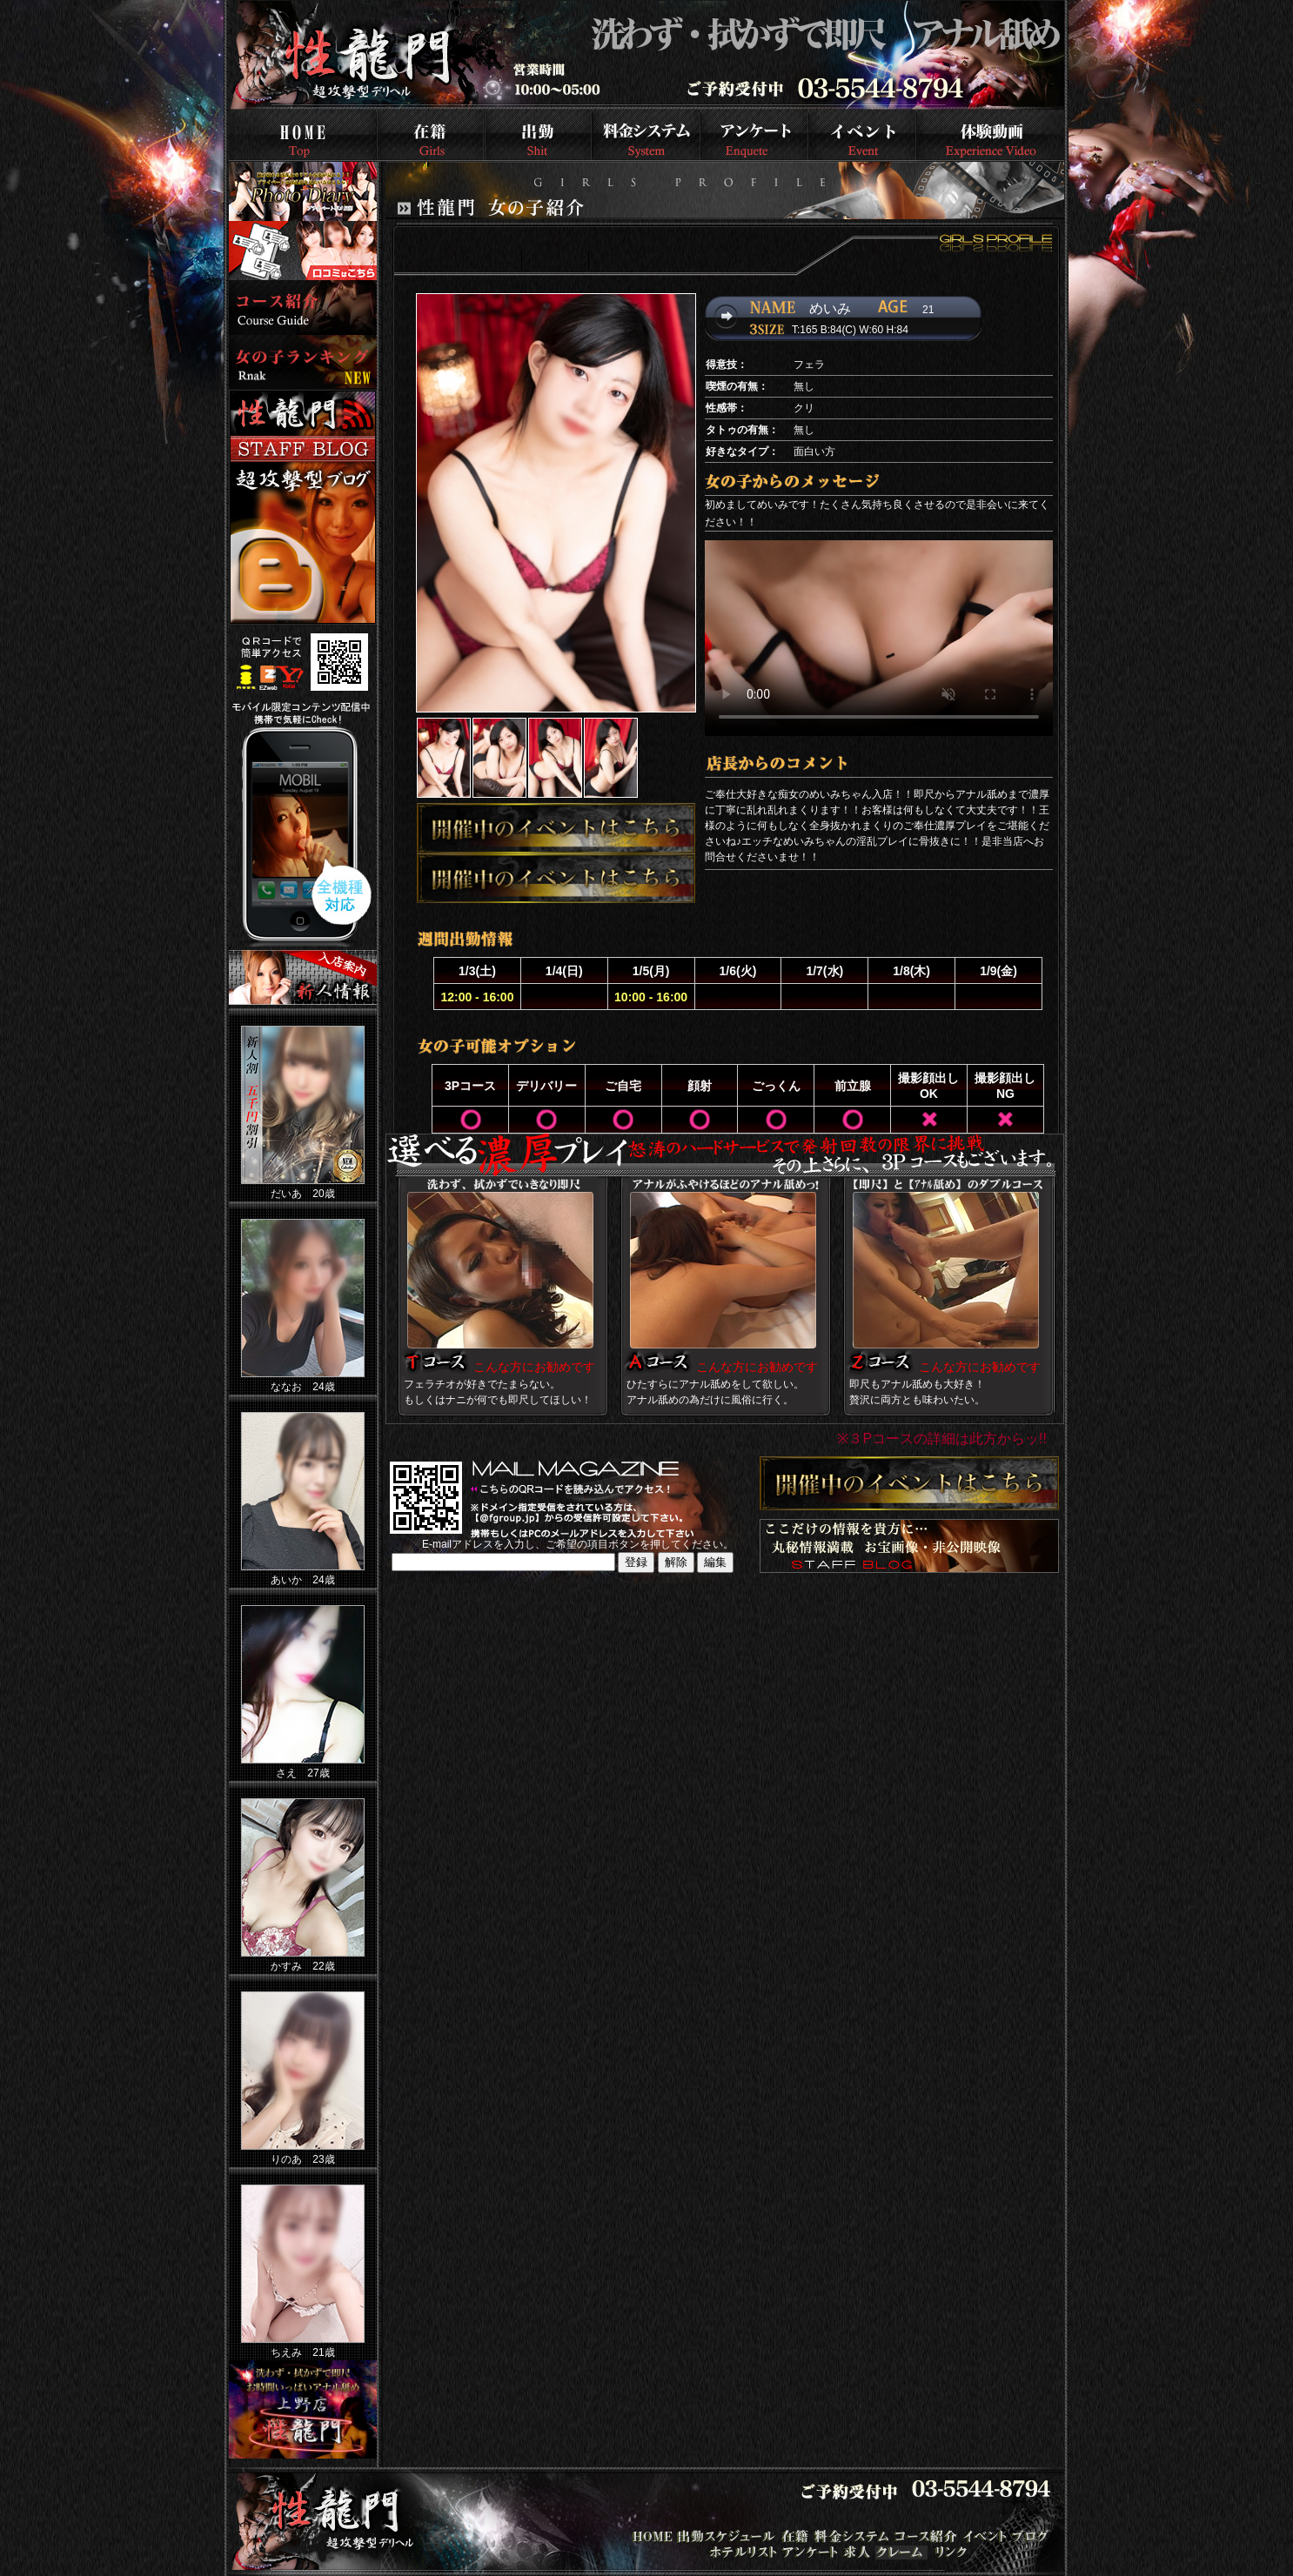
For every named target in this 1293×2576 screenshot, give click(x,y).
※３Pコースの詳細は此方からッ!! (942, 1438)
